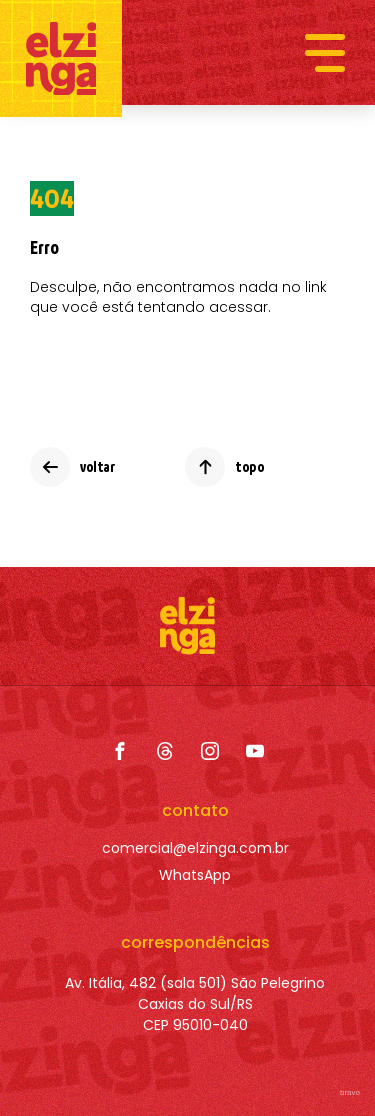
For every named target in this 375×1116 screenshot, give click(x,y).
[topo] (224, 467)
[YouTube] (255, 751)
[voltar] (72, 467)
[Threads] (165, 751)
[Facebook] (120, 751)
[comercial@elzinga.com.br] (195, 848)
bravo (350, 1092)
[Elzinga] (61, 58)
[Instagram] (210, 751)
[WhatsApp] (195, 875)
